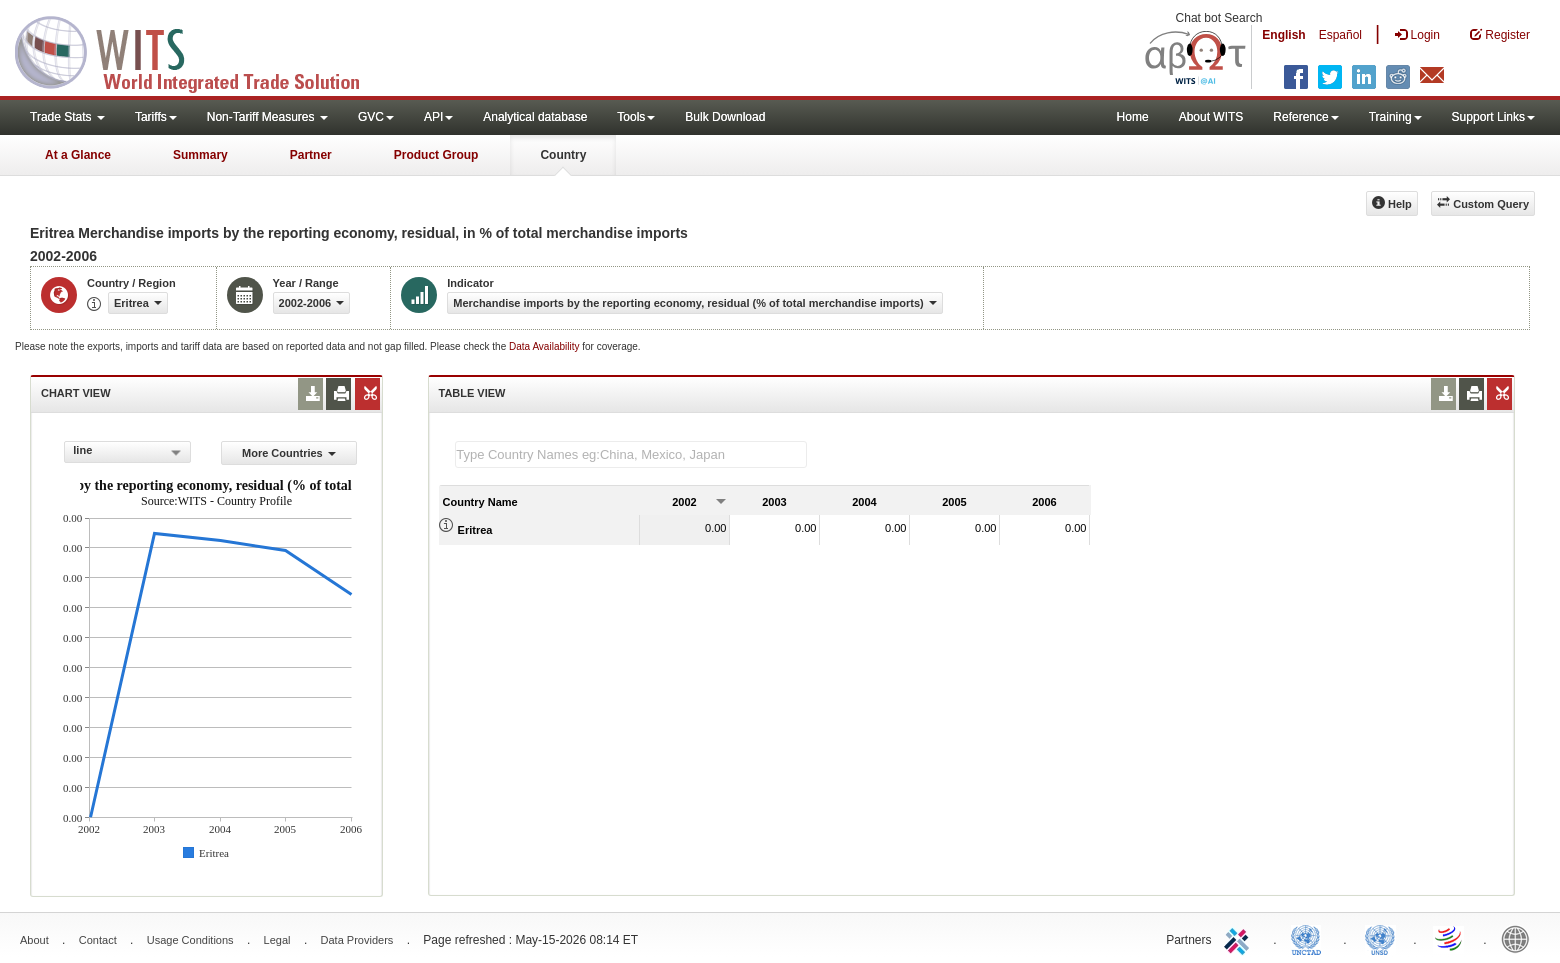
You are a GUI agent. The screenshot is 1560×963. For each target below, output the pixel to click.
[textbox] (631, 454)
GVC (376, 117)
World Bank (1520, 938)
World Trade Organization (1450, 938)
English (1283, 35)
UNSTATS (1380, 938)
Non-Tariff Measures (267, 117)
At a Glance (78, 155)
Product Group (436, 155)
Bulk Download (725, 117)
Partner (311, 155)
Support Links (1493, 117)
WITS (200, 50)
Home (1133, 117)
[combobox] (127, 452)
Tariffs (156, 117)
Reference (1305, 117)
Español (1340, 35)
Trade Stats (67, 117)
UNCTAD (1310, 938)
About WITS (1211, 117)
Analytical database (535, 117)
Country (563, 155)
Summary (200, 155)
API (438, 117)
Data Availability (545, 346)
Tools (636, 117)
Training (1395, 117)
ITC (1240, 938)
